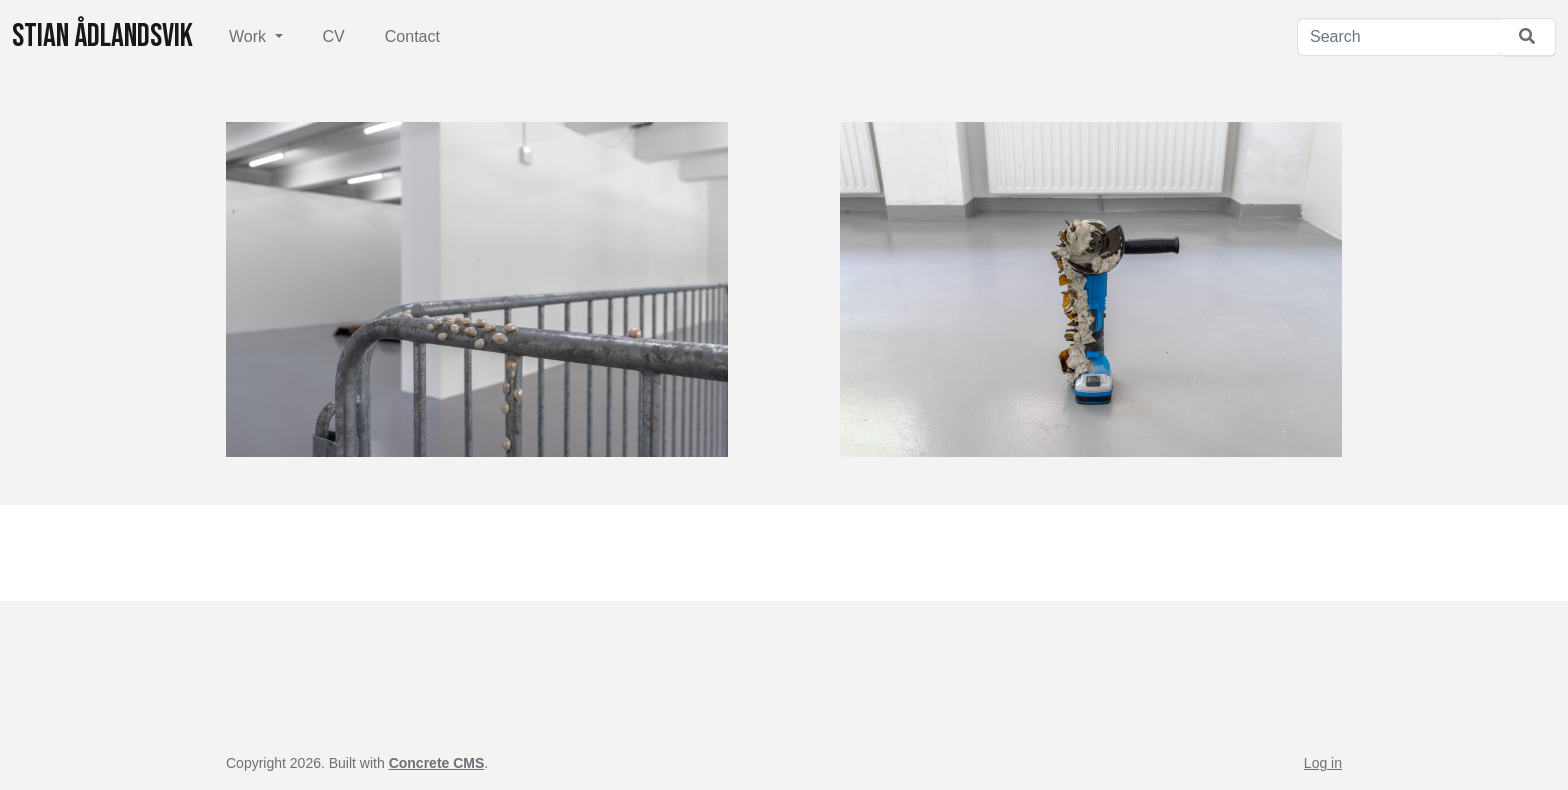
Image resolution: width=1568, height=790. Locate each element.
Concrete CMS (437, 763)
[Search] (1398, 37)
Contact (412, 36)
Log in (1323, 763)
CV (334, 36)
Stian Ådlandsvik (102, 36)
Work (249, 36)
